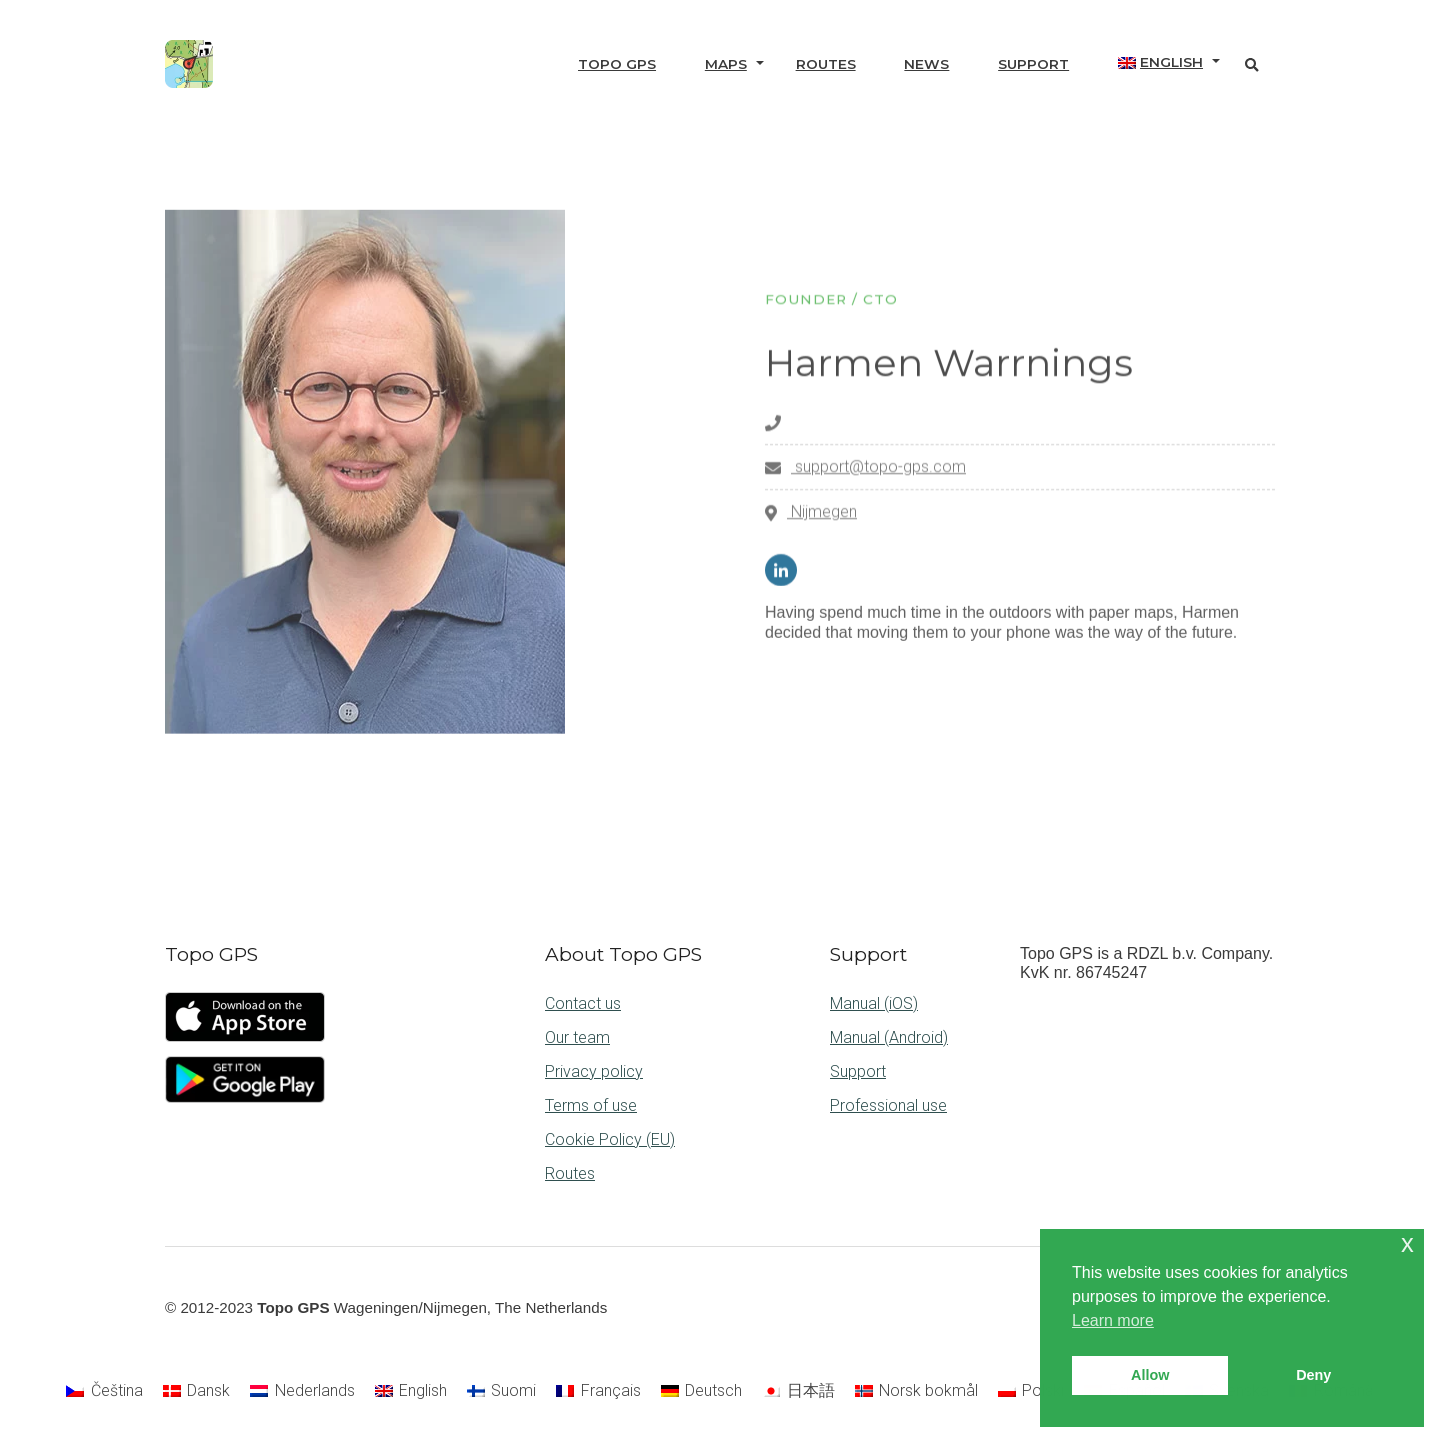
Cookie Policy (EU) (610, 1139)
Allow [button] (1150, 1375)
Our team (577, 1037)
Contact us (583, 1003)
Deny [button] (1313, 1375)
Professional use (888, 1105)
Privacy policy (594, 1071)
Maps (726, 64)
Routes (826, 64)
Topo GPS (617, 64)
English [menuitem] (423, 1390)
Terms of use (591, 1105)
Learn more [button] (1113, 1320)
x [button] (1407, 1243)
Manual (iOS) (874, 1003)
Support (1033, 64)
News (926, 64)
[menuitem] (1160, 63)
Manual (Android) (889, 1037)
